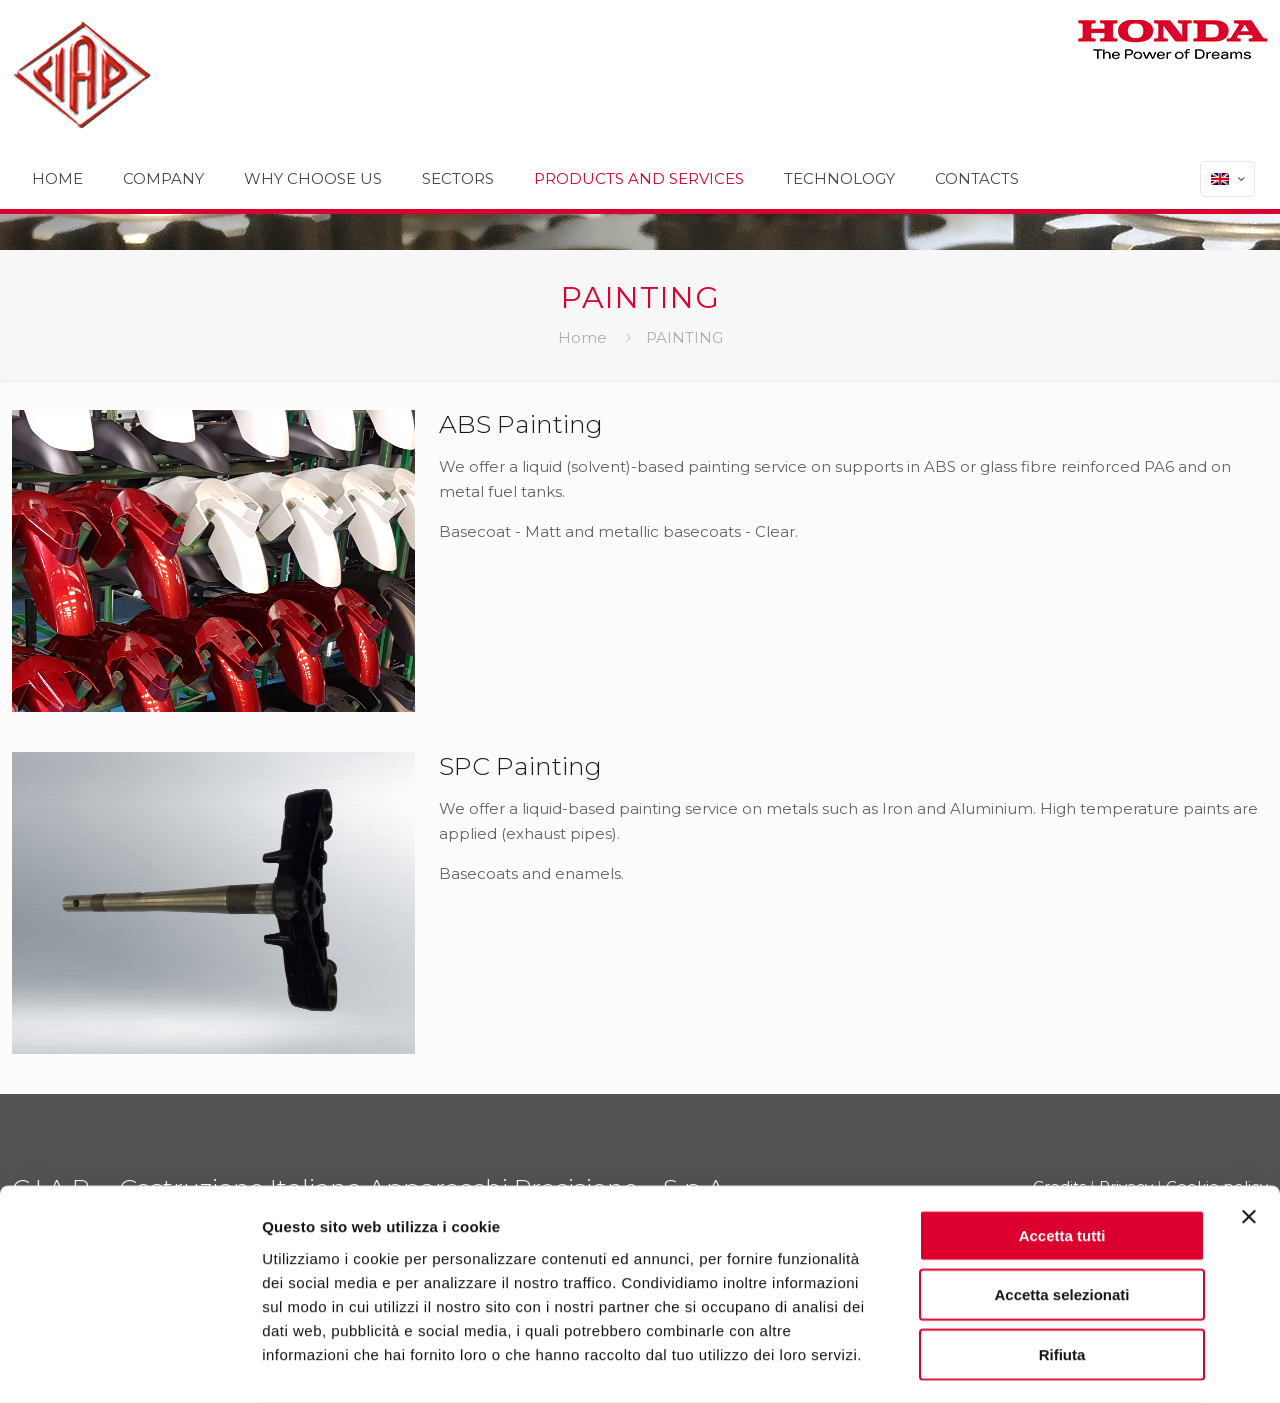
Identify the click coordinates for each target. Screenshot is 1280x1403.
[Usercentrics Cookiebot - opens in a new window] (129, 1364)
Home (582, 337)
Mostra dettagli (1052, 1363)
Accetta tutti (1062, 1155)
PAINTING (684, 337)
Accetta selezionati (1061, 1215)
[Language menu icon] (1227, 179)
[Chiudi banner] (1249, 1137)
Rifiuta (1062, 1274)
